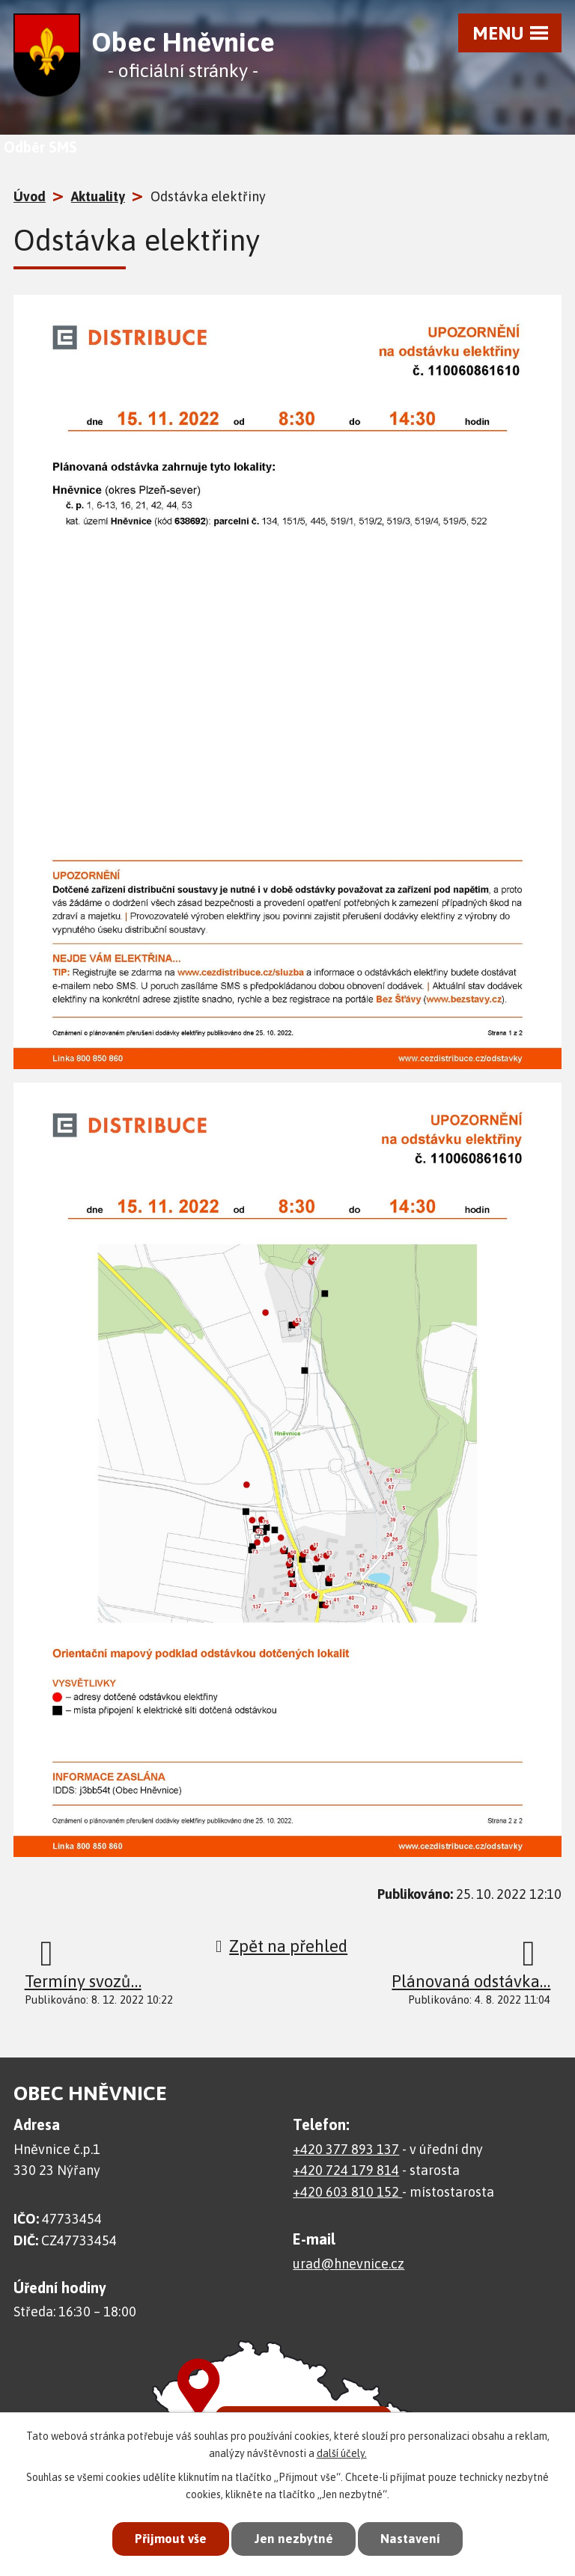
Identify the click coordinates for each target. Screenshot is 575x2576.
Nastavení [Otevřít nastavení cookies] (410, 2538)
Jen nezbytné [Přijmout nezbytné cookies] (294, 2538)
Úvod (29, 196)
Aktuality (98, 196)
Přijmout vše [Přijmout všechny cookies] (171, 2538)
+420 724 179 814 (346, 2170)
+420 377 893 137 (346, 2149)
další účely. (342, 2453)
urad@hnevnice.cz (348, 2263)
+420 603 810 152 (347, 2192)
